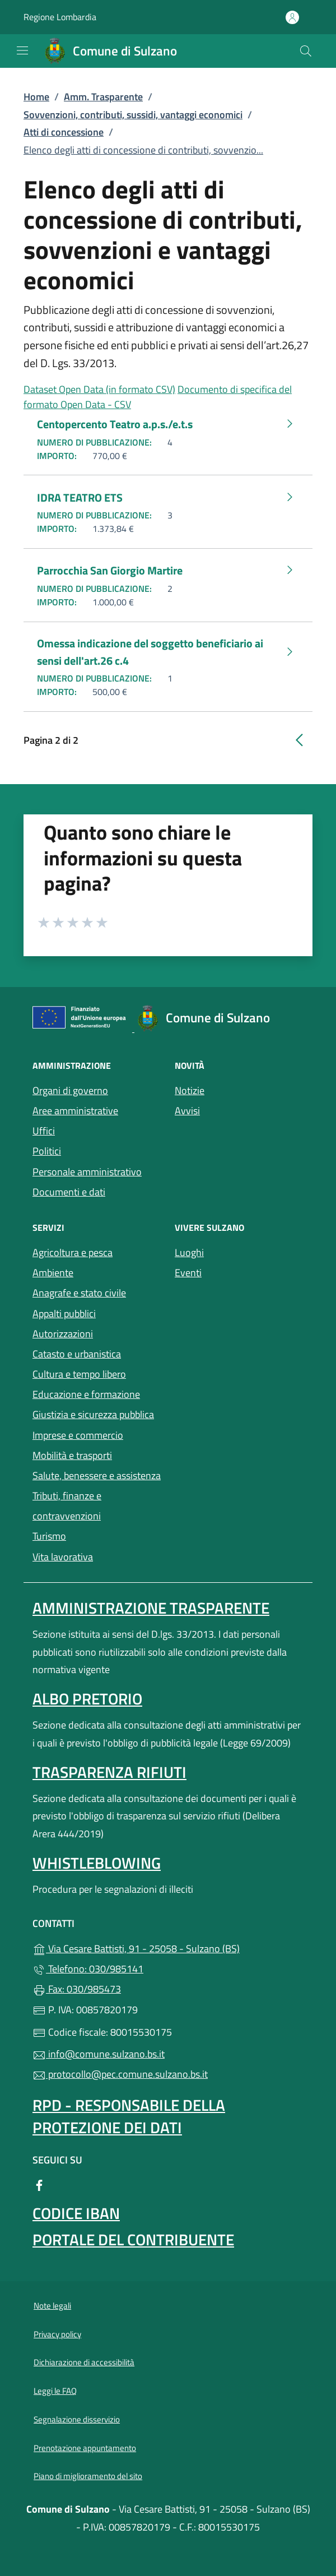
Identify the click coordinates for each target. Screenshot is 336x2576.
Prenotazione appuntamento (85, 2447)
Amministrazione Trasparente (150, 1608)
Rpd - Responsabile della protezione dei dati (128, 2116)
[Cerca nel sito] (305, 51)
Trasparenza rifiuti (109, 1772)
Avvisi (187, 1110)
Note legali (52, 2305)
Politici (46, 1151)
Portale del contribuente (133, 2239)
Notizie (189, 1090)
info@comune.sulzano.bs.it (98, 2053)
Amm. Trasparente (103, 96)
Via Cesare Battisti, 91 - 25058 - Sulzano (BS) (168, 1947)
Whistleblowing (96, 1863)
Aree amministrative (75, 1110)
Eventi (239, 1271)
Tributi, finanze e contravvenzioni (66, 1505)
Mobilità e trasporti (96, 1454)
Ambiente (52, 1272)
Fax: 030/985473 (76, 1988)
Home (36, 96)
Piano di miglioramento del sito (88, 2476)
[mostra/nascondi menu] (22, 50)
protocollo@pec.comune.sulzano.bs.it (120, 2074)
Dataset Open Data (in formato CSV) (99, 389)
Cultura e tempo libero (79, 1374)
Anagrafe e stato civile (79, 1292)
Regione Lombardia (60, 17)
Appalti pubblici (64, 1313)
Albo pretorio (87, 1699)
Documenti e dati (68, 1191)
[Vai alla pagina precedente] (299, 739)
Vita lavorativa (62, 1556)
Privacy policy (57, 2334)
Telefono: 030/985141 (87, 1968)
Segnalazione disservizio (77, 2419)
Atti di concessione (64, 132)
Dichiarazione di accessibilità (84, 2362)
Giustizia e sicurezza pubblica (93, 1414)
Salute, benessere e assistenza (96, 1474)
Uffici (43, 1130)
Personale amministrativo (87, 1171)
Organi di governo (70, 1090)
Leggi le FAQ (55, 2390)
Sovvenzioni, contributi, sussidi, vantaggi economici (133, 114)
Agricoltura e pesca (72, 1252)
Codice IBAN (76, 2213)
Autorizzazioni (62, 1333)
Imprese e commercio (77, 1435)
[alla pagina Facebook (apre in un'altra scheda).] (39, 2184)
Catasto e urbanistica (76, 1353)
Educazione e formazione (86, 1394)
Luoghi (239, 1251)
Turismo (49, 1536)
